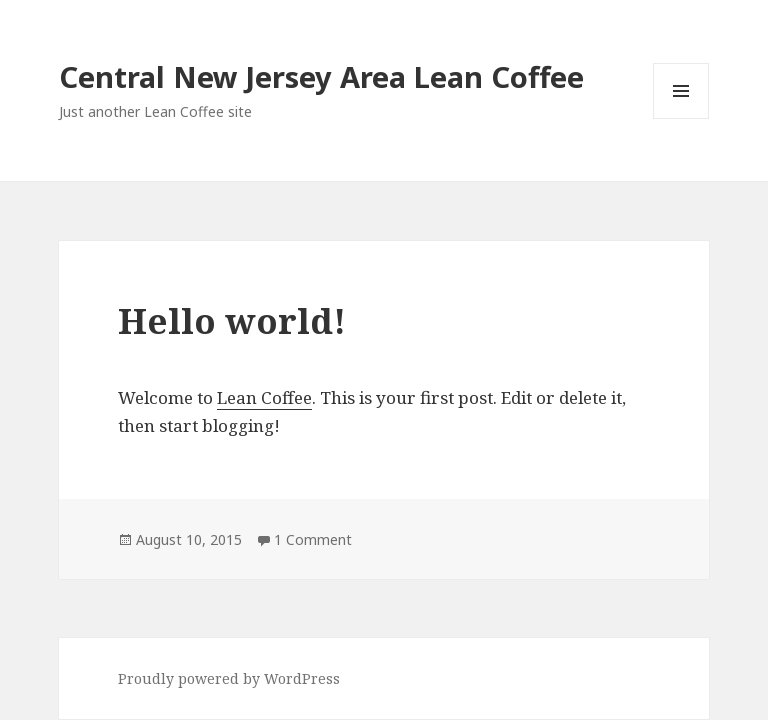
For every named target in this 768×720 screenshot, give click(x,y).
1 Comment (313, 539)
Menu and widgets (681, 118)
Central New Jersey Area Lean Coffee (321, 76)
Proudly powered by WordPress (229, 678)
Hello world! (232, 320)
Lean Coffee (264, 397)
